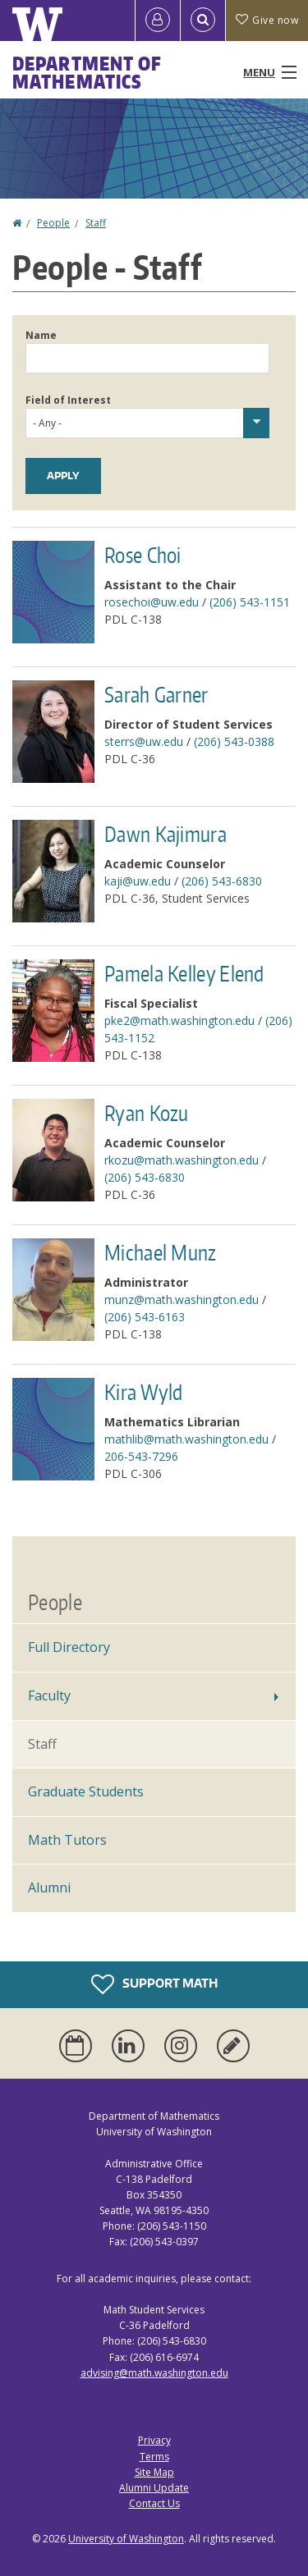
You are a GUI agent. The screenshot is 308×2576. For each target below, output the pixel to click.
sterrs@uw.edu (143, 741)
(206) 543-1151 (249, 602)
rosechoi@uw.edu (151, 602)
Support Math (154, 1984)
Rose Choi (143, 555)
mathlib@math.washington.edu (186, 1439)
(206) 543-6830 (222, 881)
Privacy (154, 2440)
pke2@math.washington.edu (179, 1020)
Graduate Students (86, 1791)
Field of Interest (68, 400)
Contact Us (154, 2503)
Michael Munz (160, 1252)
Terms (154, 2457)
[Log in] (158, 20)
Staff (95, 223)
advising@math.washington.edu (154, 2373)
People (53, 223)
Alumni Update (154, 2488)
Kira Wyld (143, 1392)
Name (41, 335)
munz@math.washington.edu (181, 1299)
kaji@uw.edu (137, 881)
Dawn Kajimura (165, 834)
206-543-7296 (141, 1456)
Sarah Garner (156, 694)
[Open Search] (203, 20)
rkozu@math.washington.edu (181, 1160)
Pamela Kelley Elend (184, 973)
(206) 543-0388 (234, 741)
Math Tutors (67, 1840)
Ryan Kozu (146, 1113)
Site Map (154, 2472)
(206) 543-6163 (144, 1317)
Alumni (49, 1887)
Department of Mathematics (87, 72)
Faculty (49, 1695)
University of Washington (126, 2539)
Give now (267, 20)
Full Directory (69, 1647)
